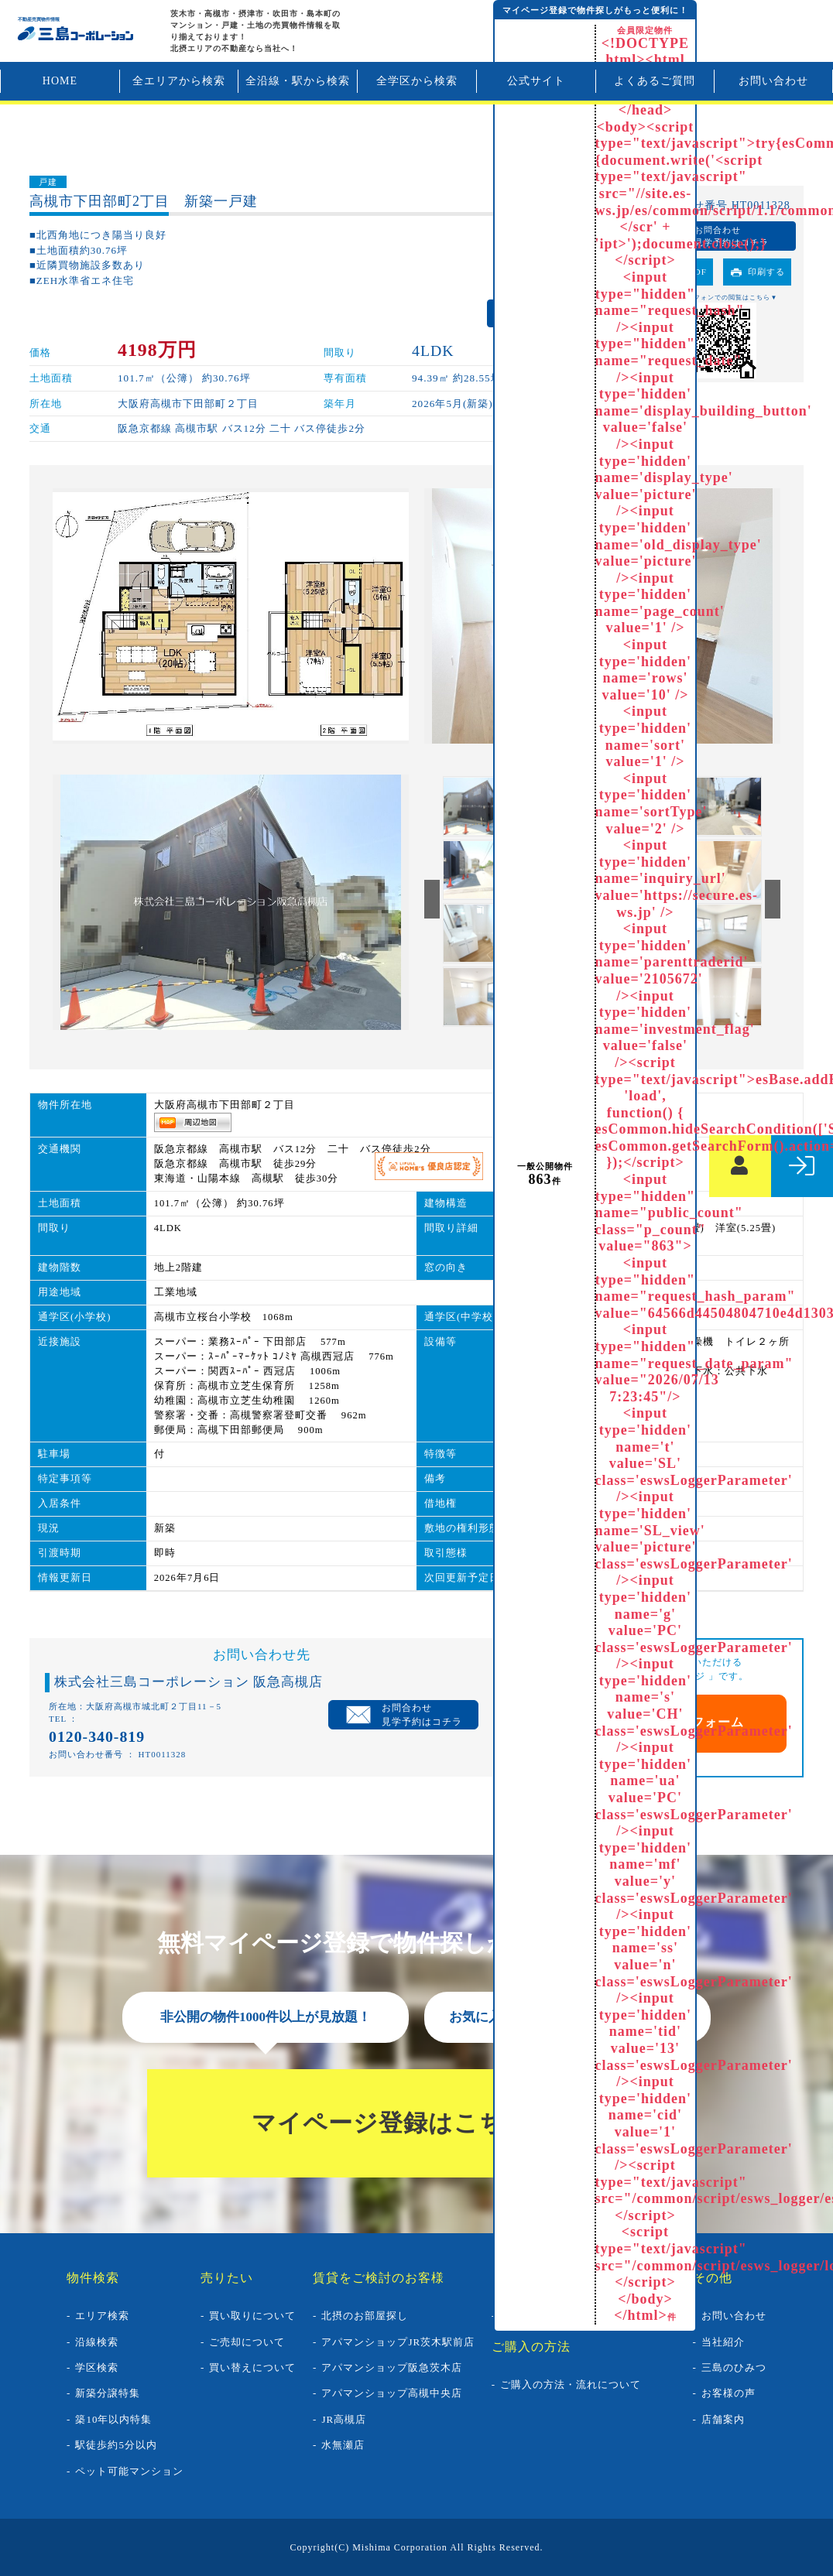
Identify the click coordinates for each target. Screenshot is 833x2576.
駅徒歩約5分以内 (116, 2445)
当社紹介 (723, 2342)
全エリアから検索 (178, 81)
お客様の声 (728, 2393)
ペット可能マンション (129, 2471)
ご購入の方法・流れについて (570, 2384)
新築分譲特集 (107, 2393)
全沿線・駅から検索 (297, 81)
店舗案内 (723, 2419)
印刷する (766, 271)
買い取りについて (252, 2315)
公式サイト (536, 81)
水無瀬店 (343, 2445)
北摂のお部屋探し (364, 2315)
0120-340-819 (97, 1736)
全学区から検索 (417, 81)
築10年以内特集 (113, 2419)
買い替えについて (252, 2367)
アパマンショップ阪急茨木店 (391, 2367)
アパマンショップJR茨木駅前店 (398, 2342)
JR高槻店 (343, 2419)
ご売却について (247, 2342)
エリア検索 (102, 2315)
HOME (60, 81)
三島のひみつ (733, 2367)
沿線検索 (96, 2342)
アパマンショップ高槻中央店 (391, 2393)
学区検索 (96, 2367)
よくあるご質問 (654, 81)
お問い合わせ (773, 81)
